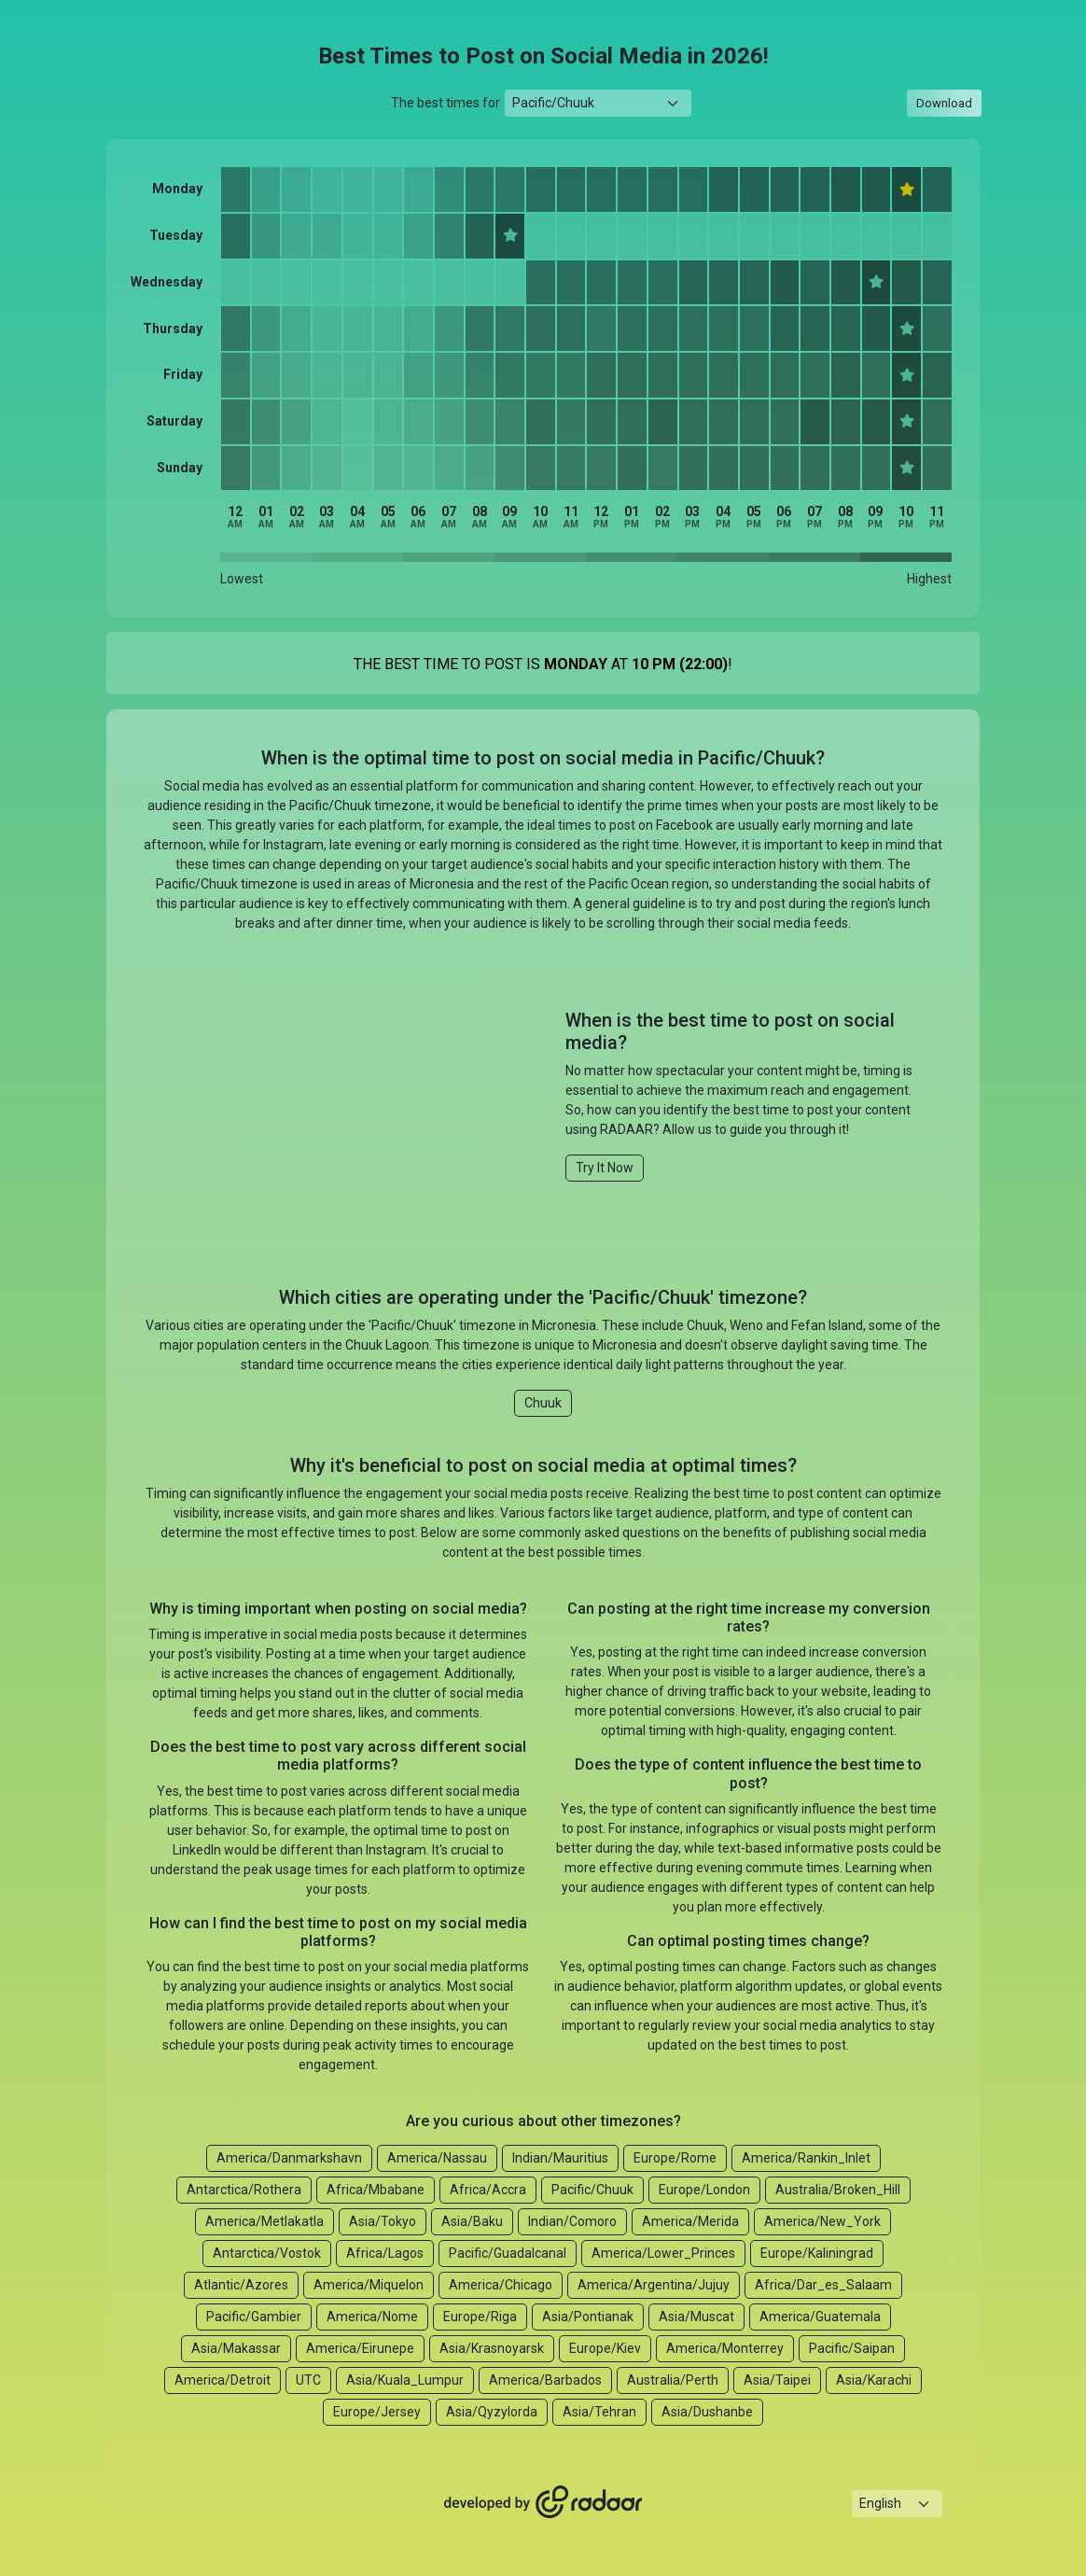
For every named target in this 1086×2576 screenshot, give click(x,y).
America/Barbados (545, 2380)
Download (944, 103)
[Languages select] (897, 2503)
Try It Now (605, 1167)
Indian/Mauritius (560, 2157)
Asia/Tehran (599, 2411)
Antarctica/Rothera (244, 2189)
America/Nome (372, 2316)
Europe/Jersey (377, 2411)
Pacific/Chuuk (592, 2189)
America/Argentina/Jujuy (654, 2284)
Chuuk (543, 1402)
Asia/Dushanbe (707, 2411)
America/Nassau (437, 2157)
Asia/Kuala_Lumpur (405, 2380)
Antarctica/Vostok (267, 2253)
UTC (308, 2380)
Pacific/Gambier (253, 2316)
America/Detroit (222, 2380)
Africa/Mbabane (376, 2189)
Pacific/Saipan (852, 2348)
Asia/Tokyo (382, 2221)
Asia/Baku (472, 2221)
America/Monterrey (725, 2348)
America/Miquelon (368, 2284)
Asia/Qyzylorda (491, 2411)
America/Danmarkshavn (289, 2157)
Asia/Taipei (777, 2380)
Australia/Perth (672, 2380)
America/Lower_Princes (663, 2253)
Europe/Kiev (605, 2348)
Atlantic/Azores (241, 2284)
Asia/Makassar (236, 2348)
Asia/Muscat (696, 2316)
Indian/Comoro (572, 2221)
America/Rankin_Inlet (806, 2157)
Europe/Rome (675, 2157)
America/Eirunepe (360, 2348)
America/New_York (822, 2221)
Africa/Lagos (385, 2253)
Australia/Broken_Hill (837, 2189)
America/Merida (690, 2221)
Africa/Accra (488, 2189)
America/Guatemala (820, 2316)
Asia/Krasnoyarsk (491, 2348)
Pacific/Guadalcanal (507, 2253)
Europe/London (704, 2189)
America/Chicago (500, 2284)
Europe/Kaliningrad (816, 2253)
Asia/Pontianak (588, 2316)
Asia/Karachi (874, 2380)
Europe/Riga (480, 2316)
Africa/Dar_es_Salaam (823, 2284)
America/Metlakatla (264, 2221)
